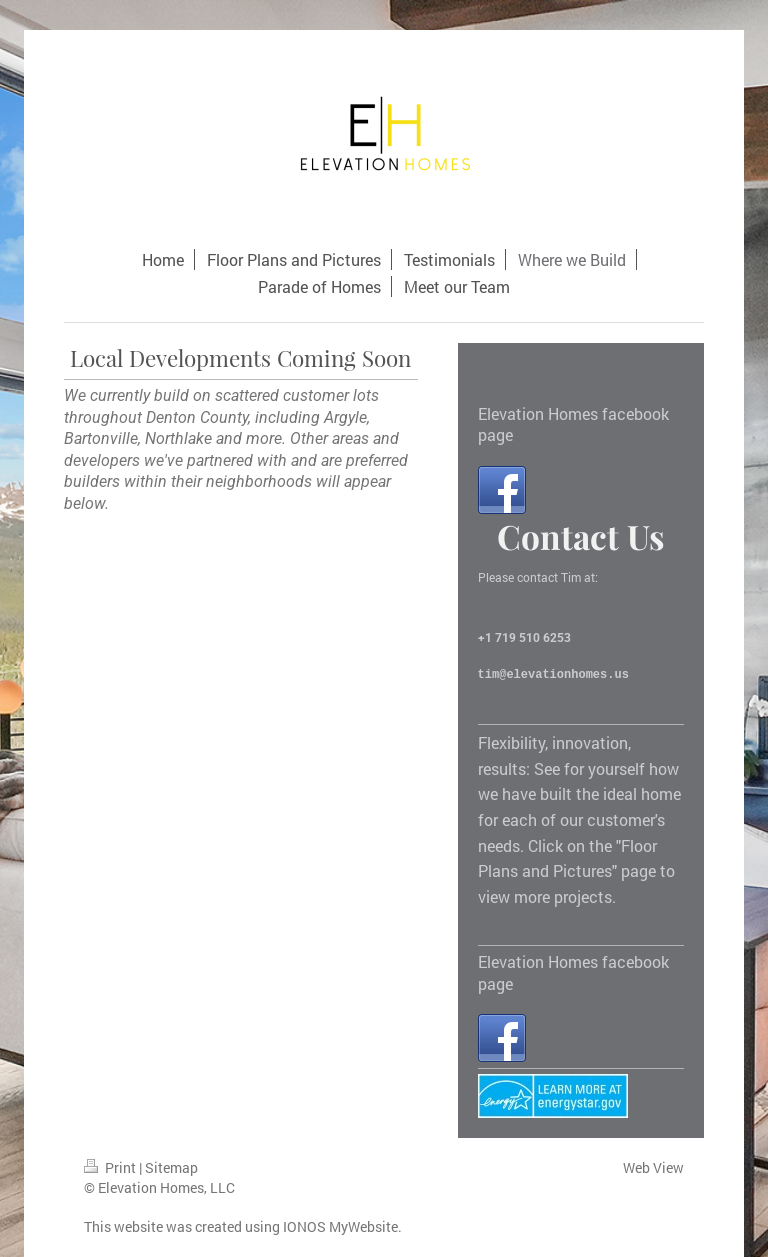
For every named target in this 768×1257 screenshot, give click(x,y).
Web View (653, 1167)
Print (111, 1167)
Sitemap (171, 1167)
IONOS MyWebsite (340, 1226)
